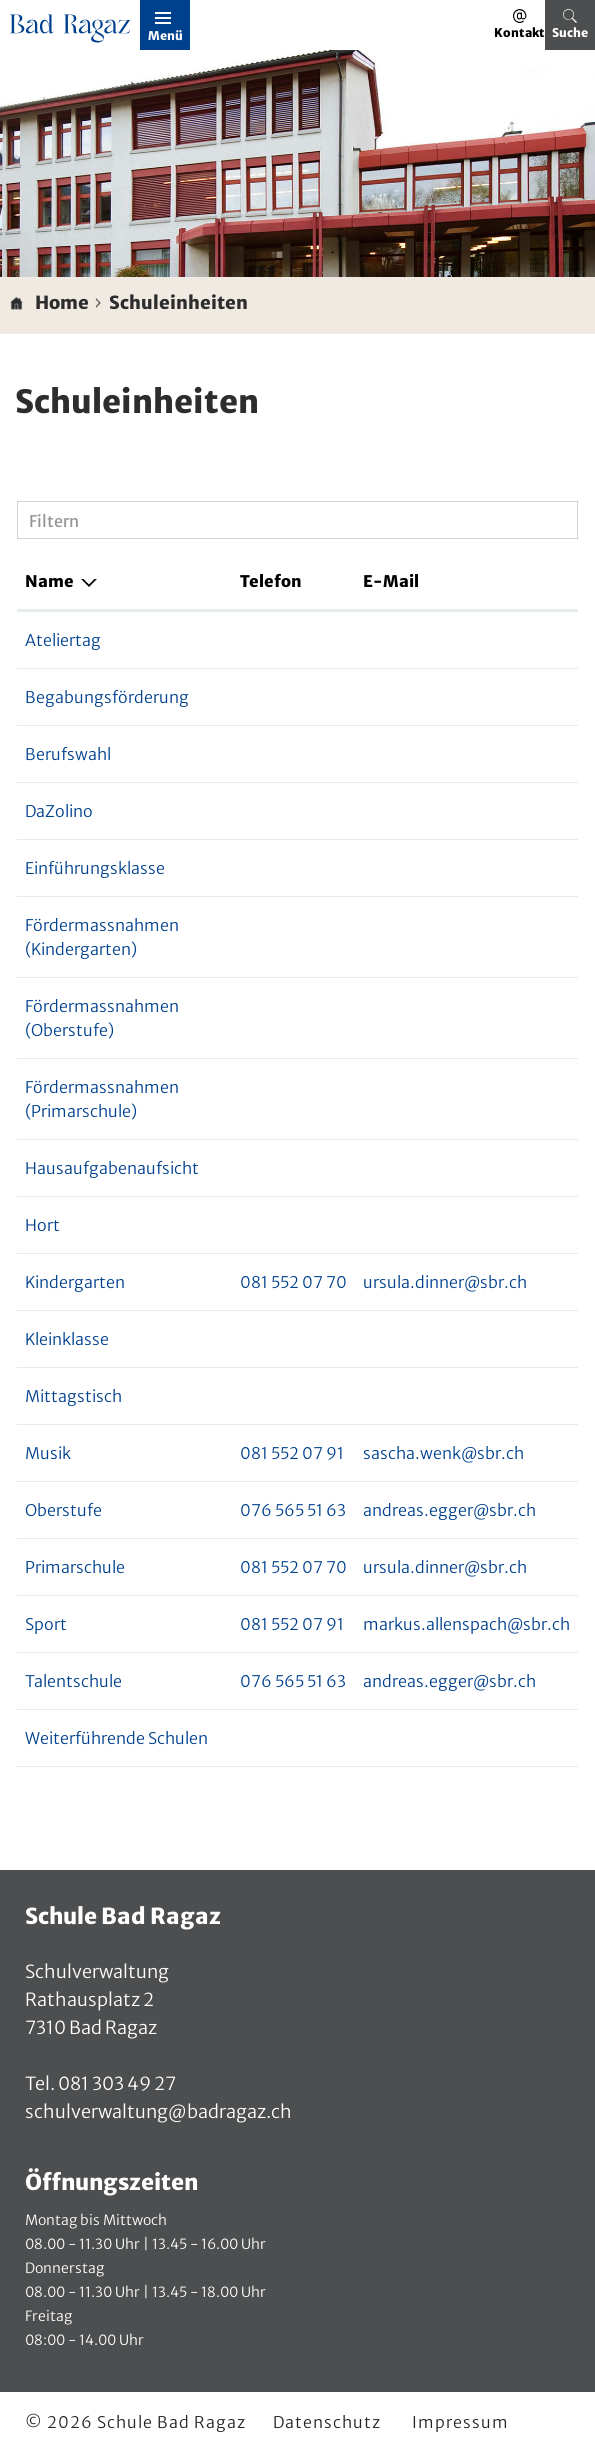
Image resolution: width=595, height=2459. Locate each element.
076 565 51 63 (293, 1510)
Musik (48, 1453)
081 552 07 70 (293, 1282)
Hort (42, 1225)
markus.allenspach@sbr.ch (466, 1624)
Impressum (460, 2422)
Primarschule (75, 1567)
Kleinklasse (67, 1339)
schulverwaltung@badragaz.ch (158, 2111)
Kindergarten (75, 1282)
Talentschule (73, 1681)
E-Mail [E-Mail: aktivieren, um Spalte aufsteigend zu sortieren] (391, 581)
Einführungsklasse (95, 868)
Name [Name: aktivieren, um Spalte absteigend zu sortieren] (49, 581)
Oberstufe (63, 1510)
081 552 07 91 (292, 1453)
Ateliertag (63, 640)
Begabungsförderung (107, 697)
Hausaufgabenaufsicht (112, 1168)
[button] (178, 303)
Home (62, 302)
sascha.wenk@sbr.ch (443, 1453)
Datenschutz (327, 2422)
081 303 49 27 (115, 2083)
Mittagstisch (73, 1396)
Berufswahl (68, 754)
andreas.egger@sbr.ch (449, 1510)
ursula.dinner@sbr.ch (445, 1282)
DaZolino (59, 811)
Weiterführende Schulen (116, 1738)
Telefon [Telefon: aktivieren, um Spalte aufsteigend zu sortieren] (271, 581)
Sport (46, 1624)
